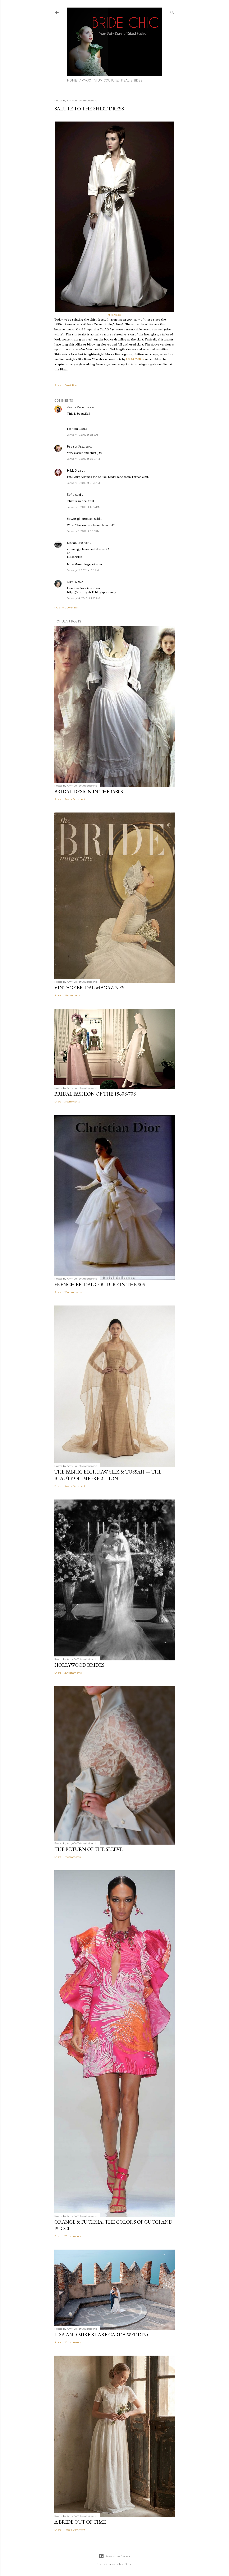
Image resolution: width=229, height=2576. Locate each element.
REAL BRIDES (131, 80)
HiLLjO (72, 470)
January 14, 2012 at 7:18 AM (83, 598)
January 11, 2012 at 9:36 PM (83, 531)
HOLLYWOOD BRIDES (79, 1665)
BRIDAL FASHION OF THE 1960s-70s (95, 1094)
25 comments (72, 2236)
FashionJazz (76, 446)
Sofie (70, 495)
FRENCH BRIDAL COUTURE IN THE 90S (99, 1284)
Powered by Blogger (114, 2556)
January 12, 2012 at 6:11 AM (83, 570)
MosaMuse (75, 543)
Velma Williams (78, 407)
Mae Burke (125, 2564)
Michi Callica (135, 359)
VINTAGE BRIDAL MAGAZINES (89, 987)
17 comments (72, 1856)
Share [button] (57, 385)
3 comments (72, 1101)
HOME (72, 80)
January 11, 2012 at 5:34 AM (83, 434)
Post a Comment (66, 607)
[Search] (172, 12)
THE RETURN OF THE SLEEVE (88, 1849)
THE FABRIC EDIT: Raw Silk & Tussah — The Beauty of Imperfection (107, 1474)
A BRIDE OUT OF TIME (80, 2522)
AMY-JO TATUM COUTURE (99, 80)
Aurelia (72, 582)
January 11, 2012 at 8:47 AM (83, 482)
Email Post (71, 385)
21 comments (72, 995)
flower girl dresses (80, 519)
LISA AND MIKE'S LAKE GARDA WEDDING (102, 2334)
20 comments (73, 1292)
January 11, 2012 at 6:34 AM (83, 458)
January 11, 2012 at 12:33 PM (83, 506)
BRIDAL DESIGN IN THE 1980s (88, 791)
